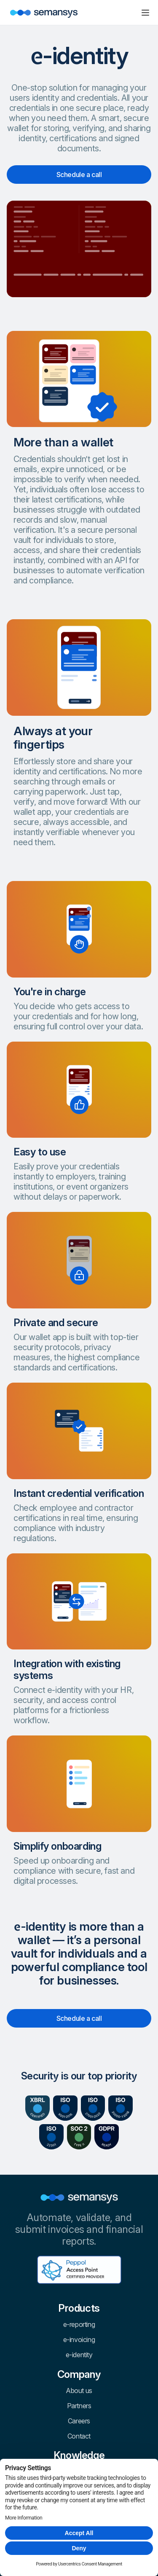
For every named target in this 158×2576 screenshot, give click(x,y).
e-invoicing (79, 2339)
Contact (79, 2436)
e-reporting (79, 2324)
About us (79, 2390)
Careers (79, 2421)
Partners (79, 2405)
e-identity (79, 2354)
